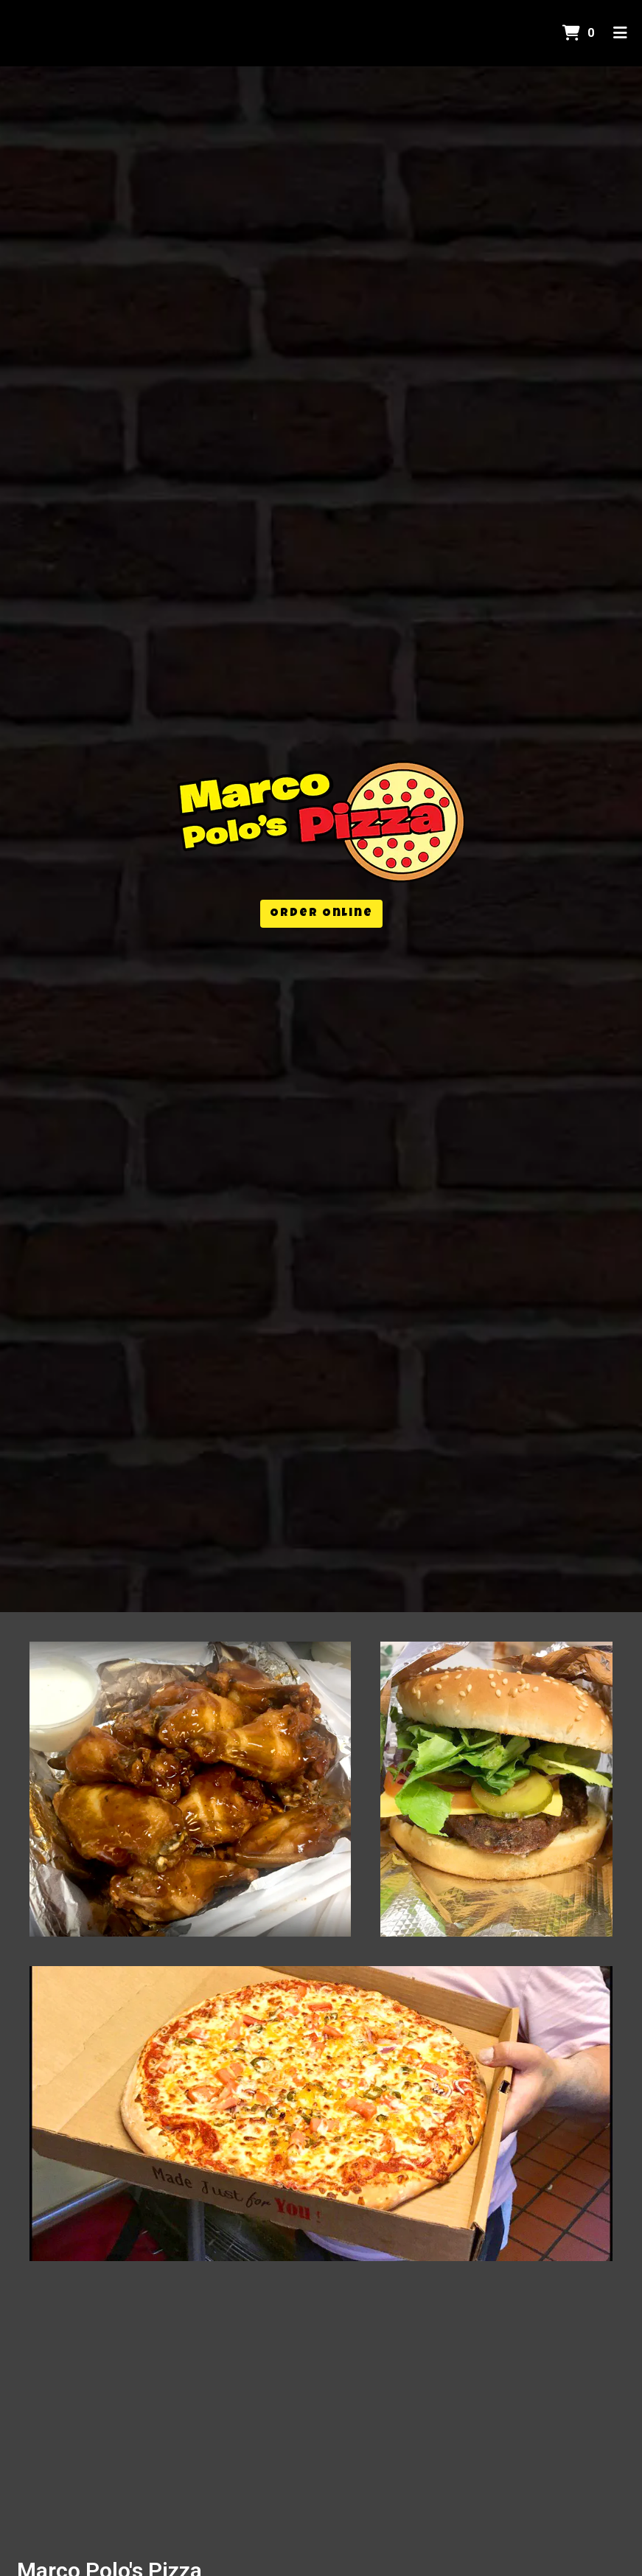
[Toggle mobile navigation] (620, 33)
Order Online (321, 914)
